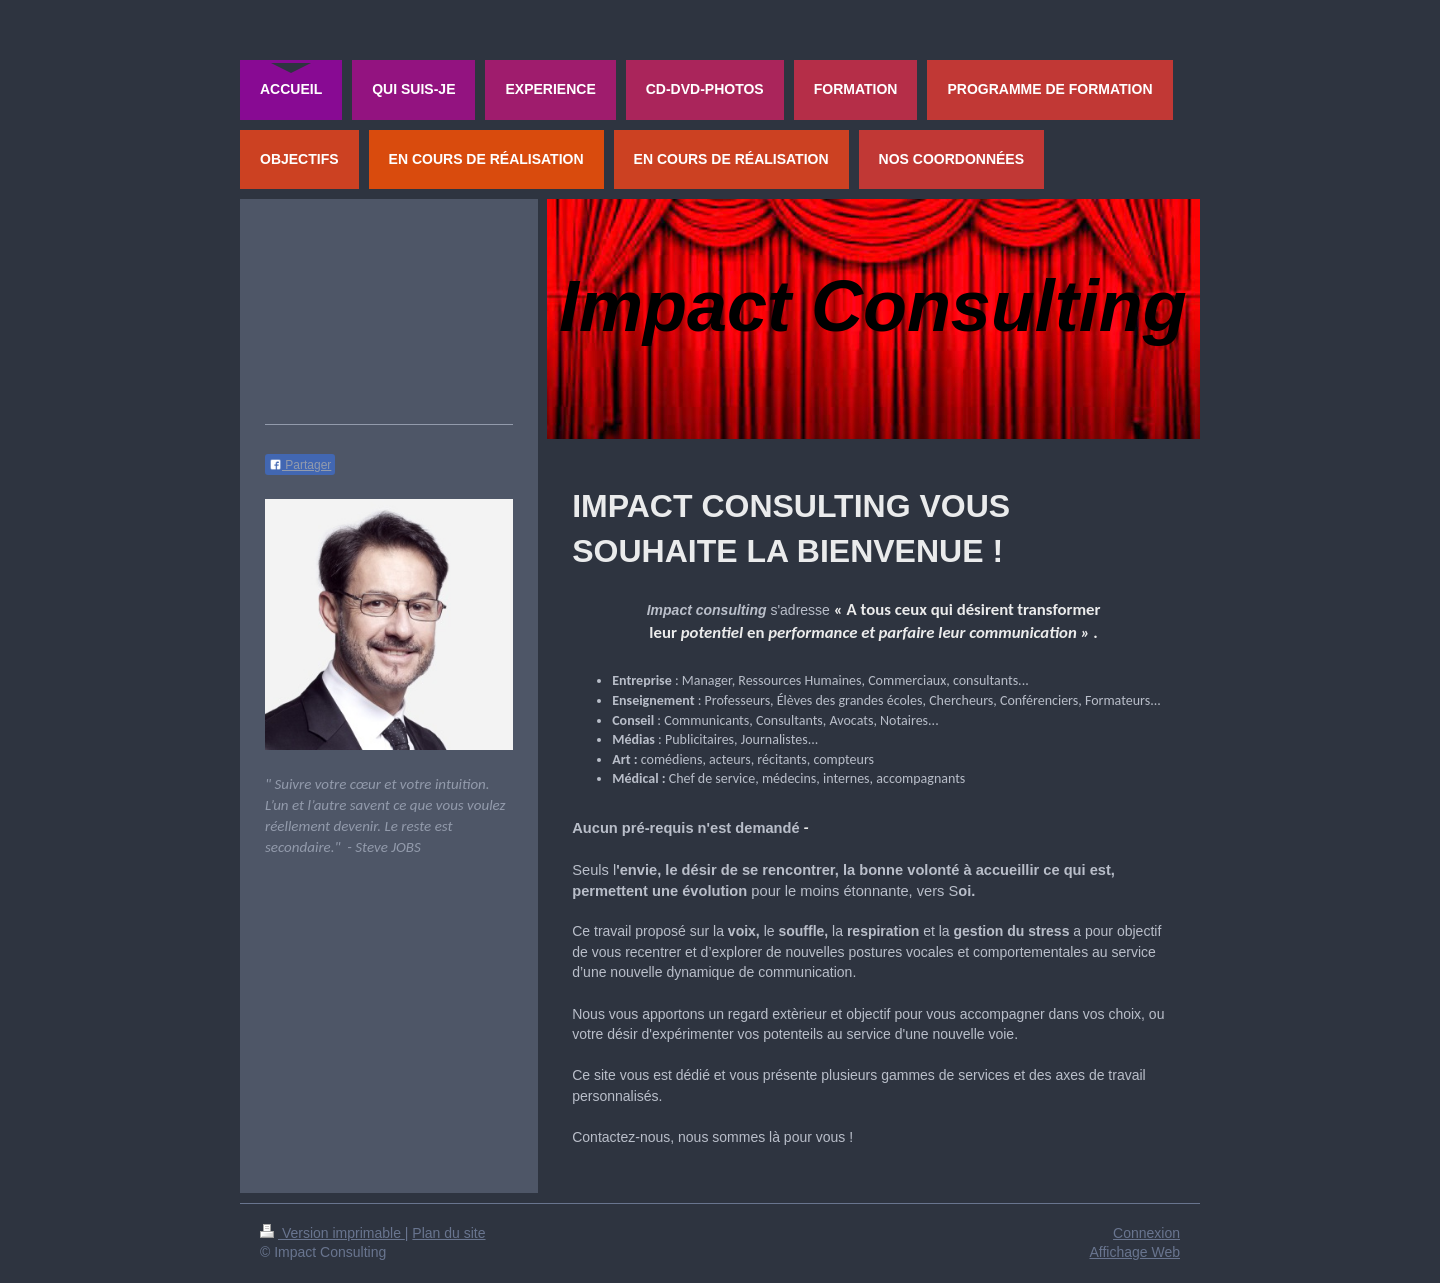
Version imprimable (332, 1233)
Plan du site (448, 1233)
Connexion (1146, 1233)
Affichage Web (1134, 1252)
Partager (300, 465)
